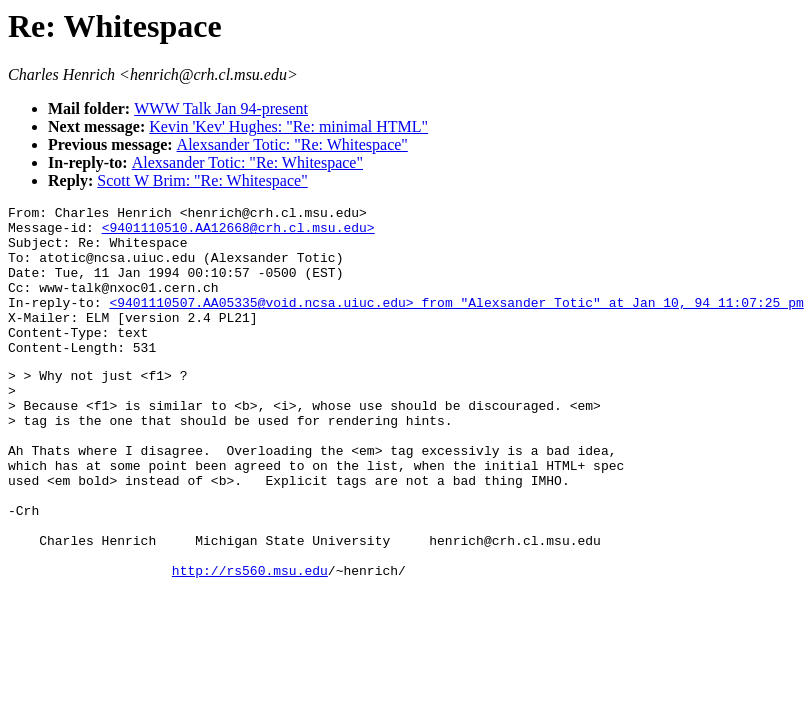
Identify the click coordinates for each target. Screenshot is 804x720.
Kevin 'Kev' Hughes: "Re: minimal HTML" (288, 126)
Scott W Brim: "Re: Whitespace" (202, 180)
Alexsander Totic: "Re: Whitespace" (292, 144)
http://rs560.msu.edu (250, 642)
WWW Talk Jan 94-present (221, 108)
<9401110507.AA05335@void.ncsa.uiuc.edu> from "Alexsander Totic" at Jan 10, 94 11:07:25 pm (456, 323)
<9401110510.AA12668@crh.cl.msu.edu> (238, 233)
